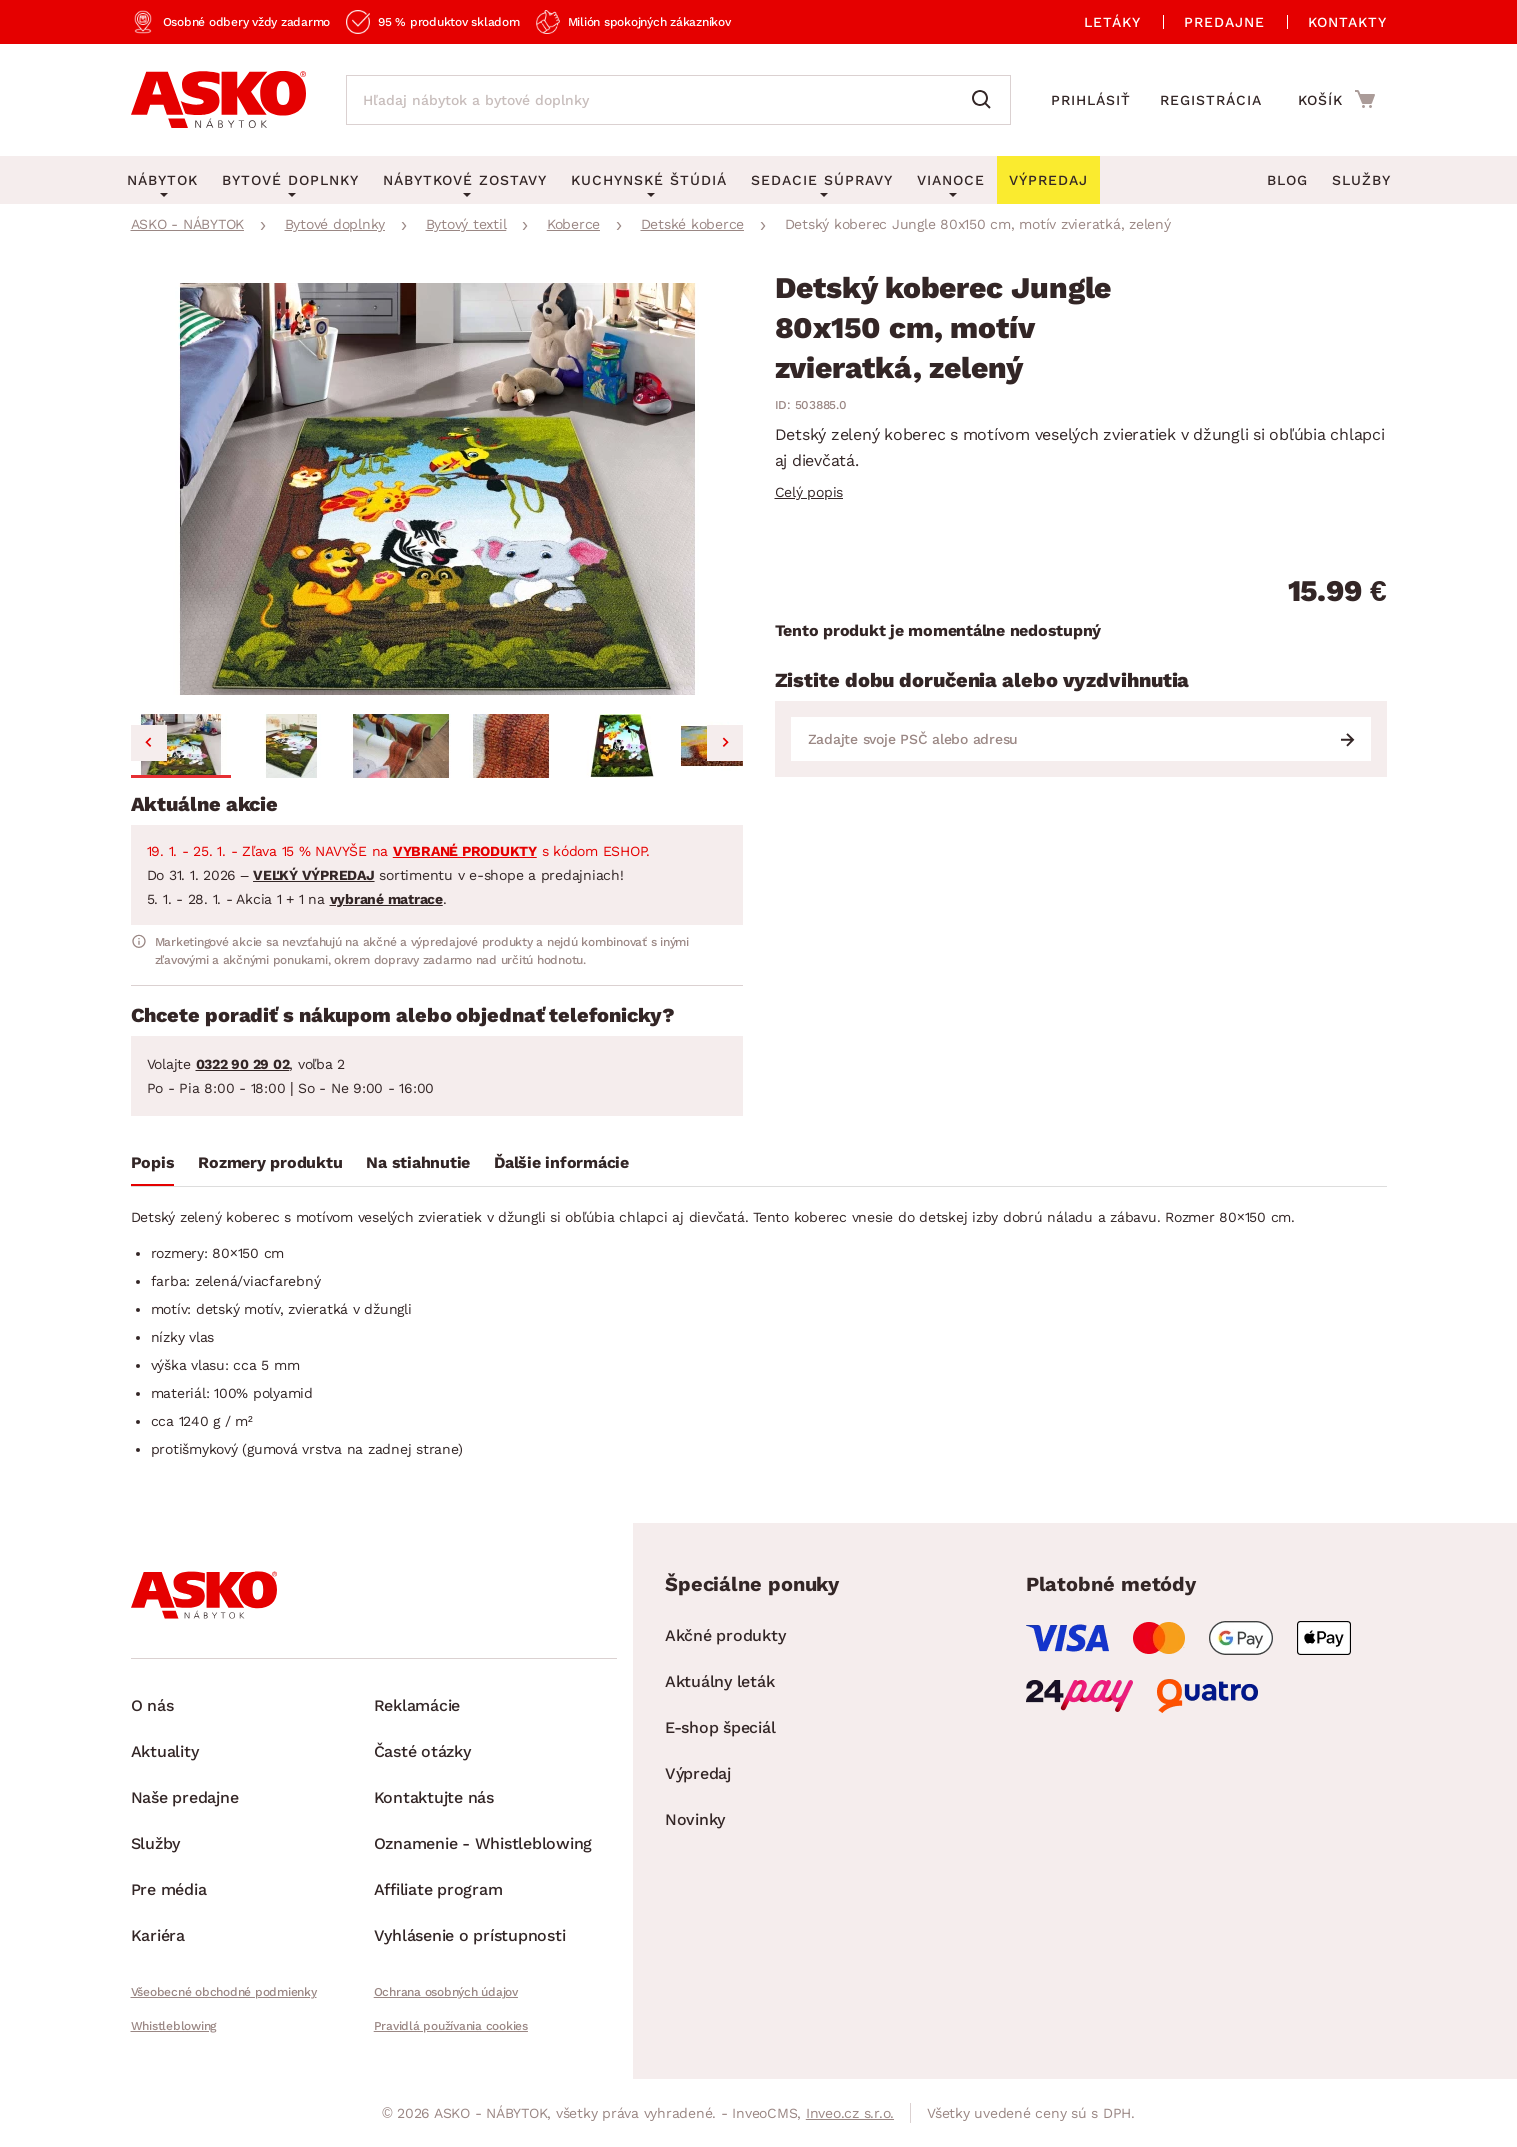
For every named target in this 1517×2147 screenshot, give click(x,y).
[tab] (153, 1167)
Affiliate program (438, 1889)
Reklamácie (417, 1705)
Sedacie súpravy (822, 180)
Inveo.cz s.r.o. (850, 2113)
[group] (437, 489)
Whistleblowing (174, 2026)
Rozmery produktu (270, 1162)
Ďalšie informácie (561, 1162)
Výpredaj (698, 1773)
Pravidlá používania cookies (451, 2026)
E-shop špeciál (720, 1727)
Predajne (1224, 22)
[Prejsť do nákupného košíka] (1336, 99)
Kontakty (1347, 22)
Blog (1287, 180)
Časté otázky (422, 1751)
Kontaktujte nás (434, 1797)
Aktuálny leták (720, 1681)
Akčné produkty (725, 1635)
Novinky (695, 1819)
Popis (153, 1162)
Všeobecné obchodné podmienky (224, 1992)
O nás (152, 1705)
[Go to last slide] (149, 743)
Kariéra (158, 1935)
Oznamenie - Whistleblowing (483, 1843)
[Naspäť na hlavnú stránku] (218, 100)
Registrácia (1211, 100)
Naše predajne (185, 1797)
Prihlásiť (1091, 100)
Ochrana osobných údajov (446, 1992)
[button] (181, 746)
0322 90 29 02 (243, 1064)
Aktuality (165, 1751)
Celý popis (809, 492)
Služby (1361, 180)
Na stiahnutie (418, 1162)
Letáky (1112, 22)
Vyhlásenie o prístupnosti (470, 1935)
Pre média (169, 1889)
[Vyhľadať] (986, 100)
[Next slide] (725, 743)
